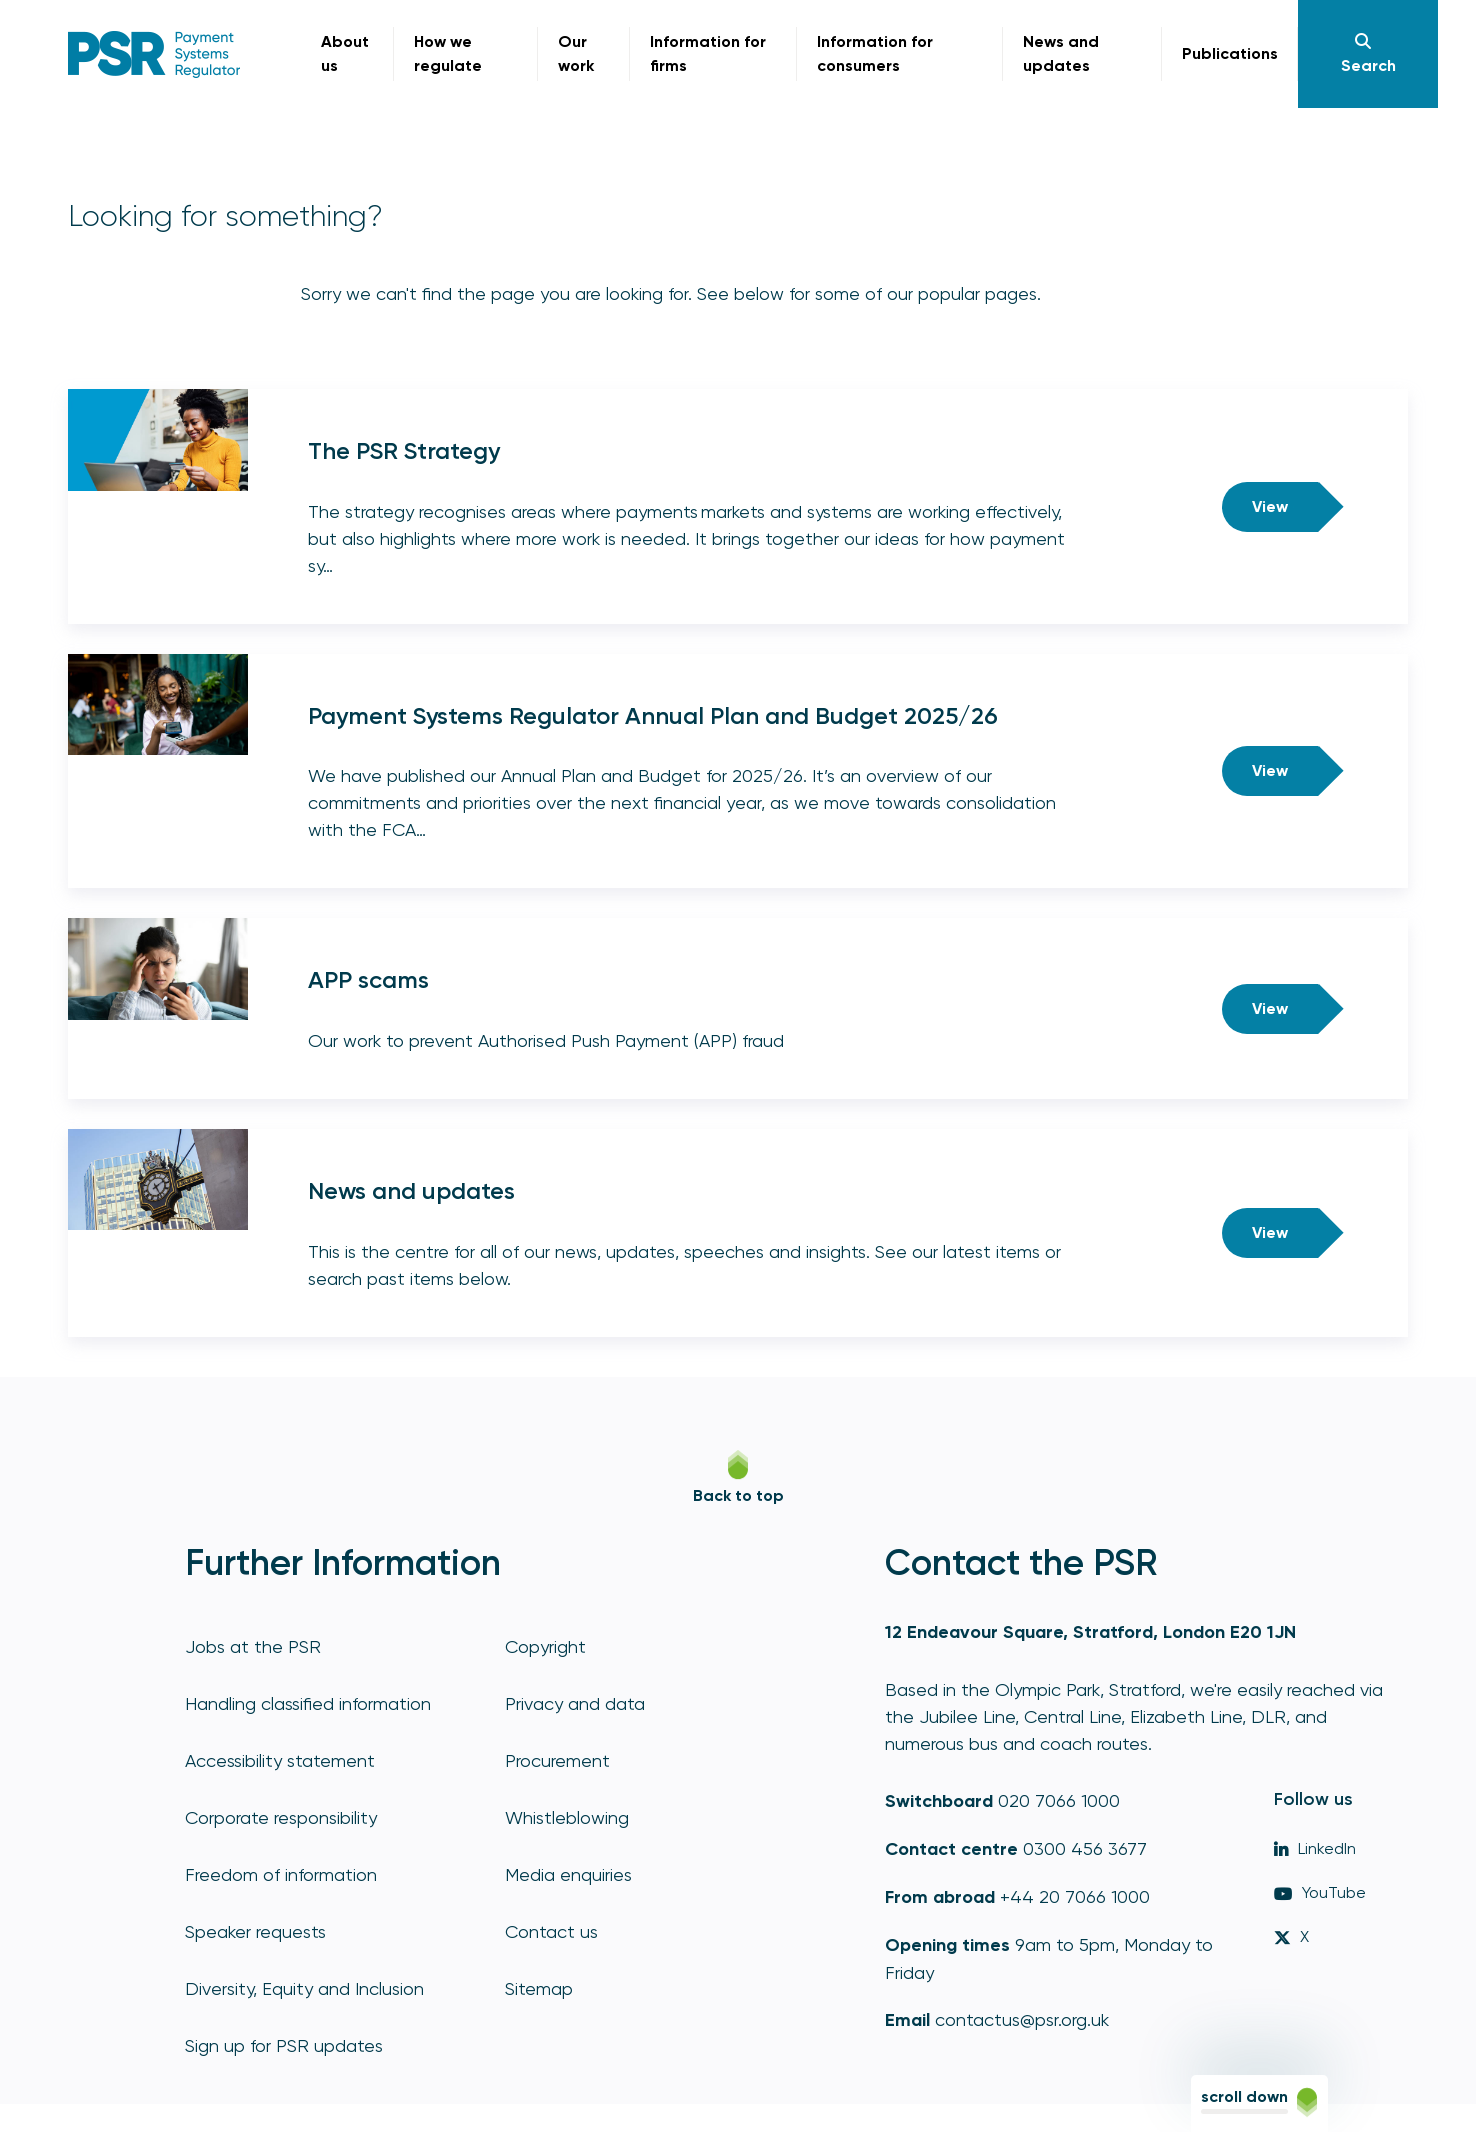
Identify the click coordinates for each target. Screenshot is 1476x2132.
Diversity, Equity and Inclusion (304, 1988)
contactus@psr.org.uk (1022, 2019)
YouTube (1320, 1892)
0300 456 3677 (1085, 1848)
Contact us (551, 1931)
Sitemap (539, 1988)
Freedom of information (281, 1874)
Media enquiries (568, 1874)
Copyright (545, 1646)
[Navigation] (1368, 54)
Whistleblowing (567, 1817)
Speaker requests (255, 1931)
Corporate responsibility (281, 1817)
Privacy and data (575, 1703)
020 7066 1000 (1059, 1800)
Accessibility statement (280, 1760)
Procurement (557, 1760)
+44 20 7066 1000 (1075, 1896)
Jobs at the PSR (253, 1646)
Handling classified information (308, 1703)
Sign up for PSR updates (284, 2045)
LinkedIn (1315, 1848)
